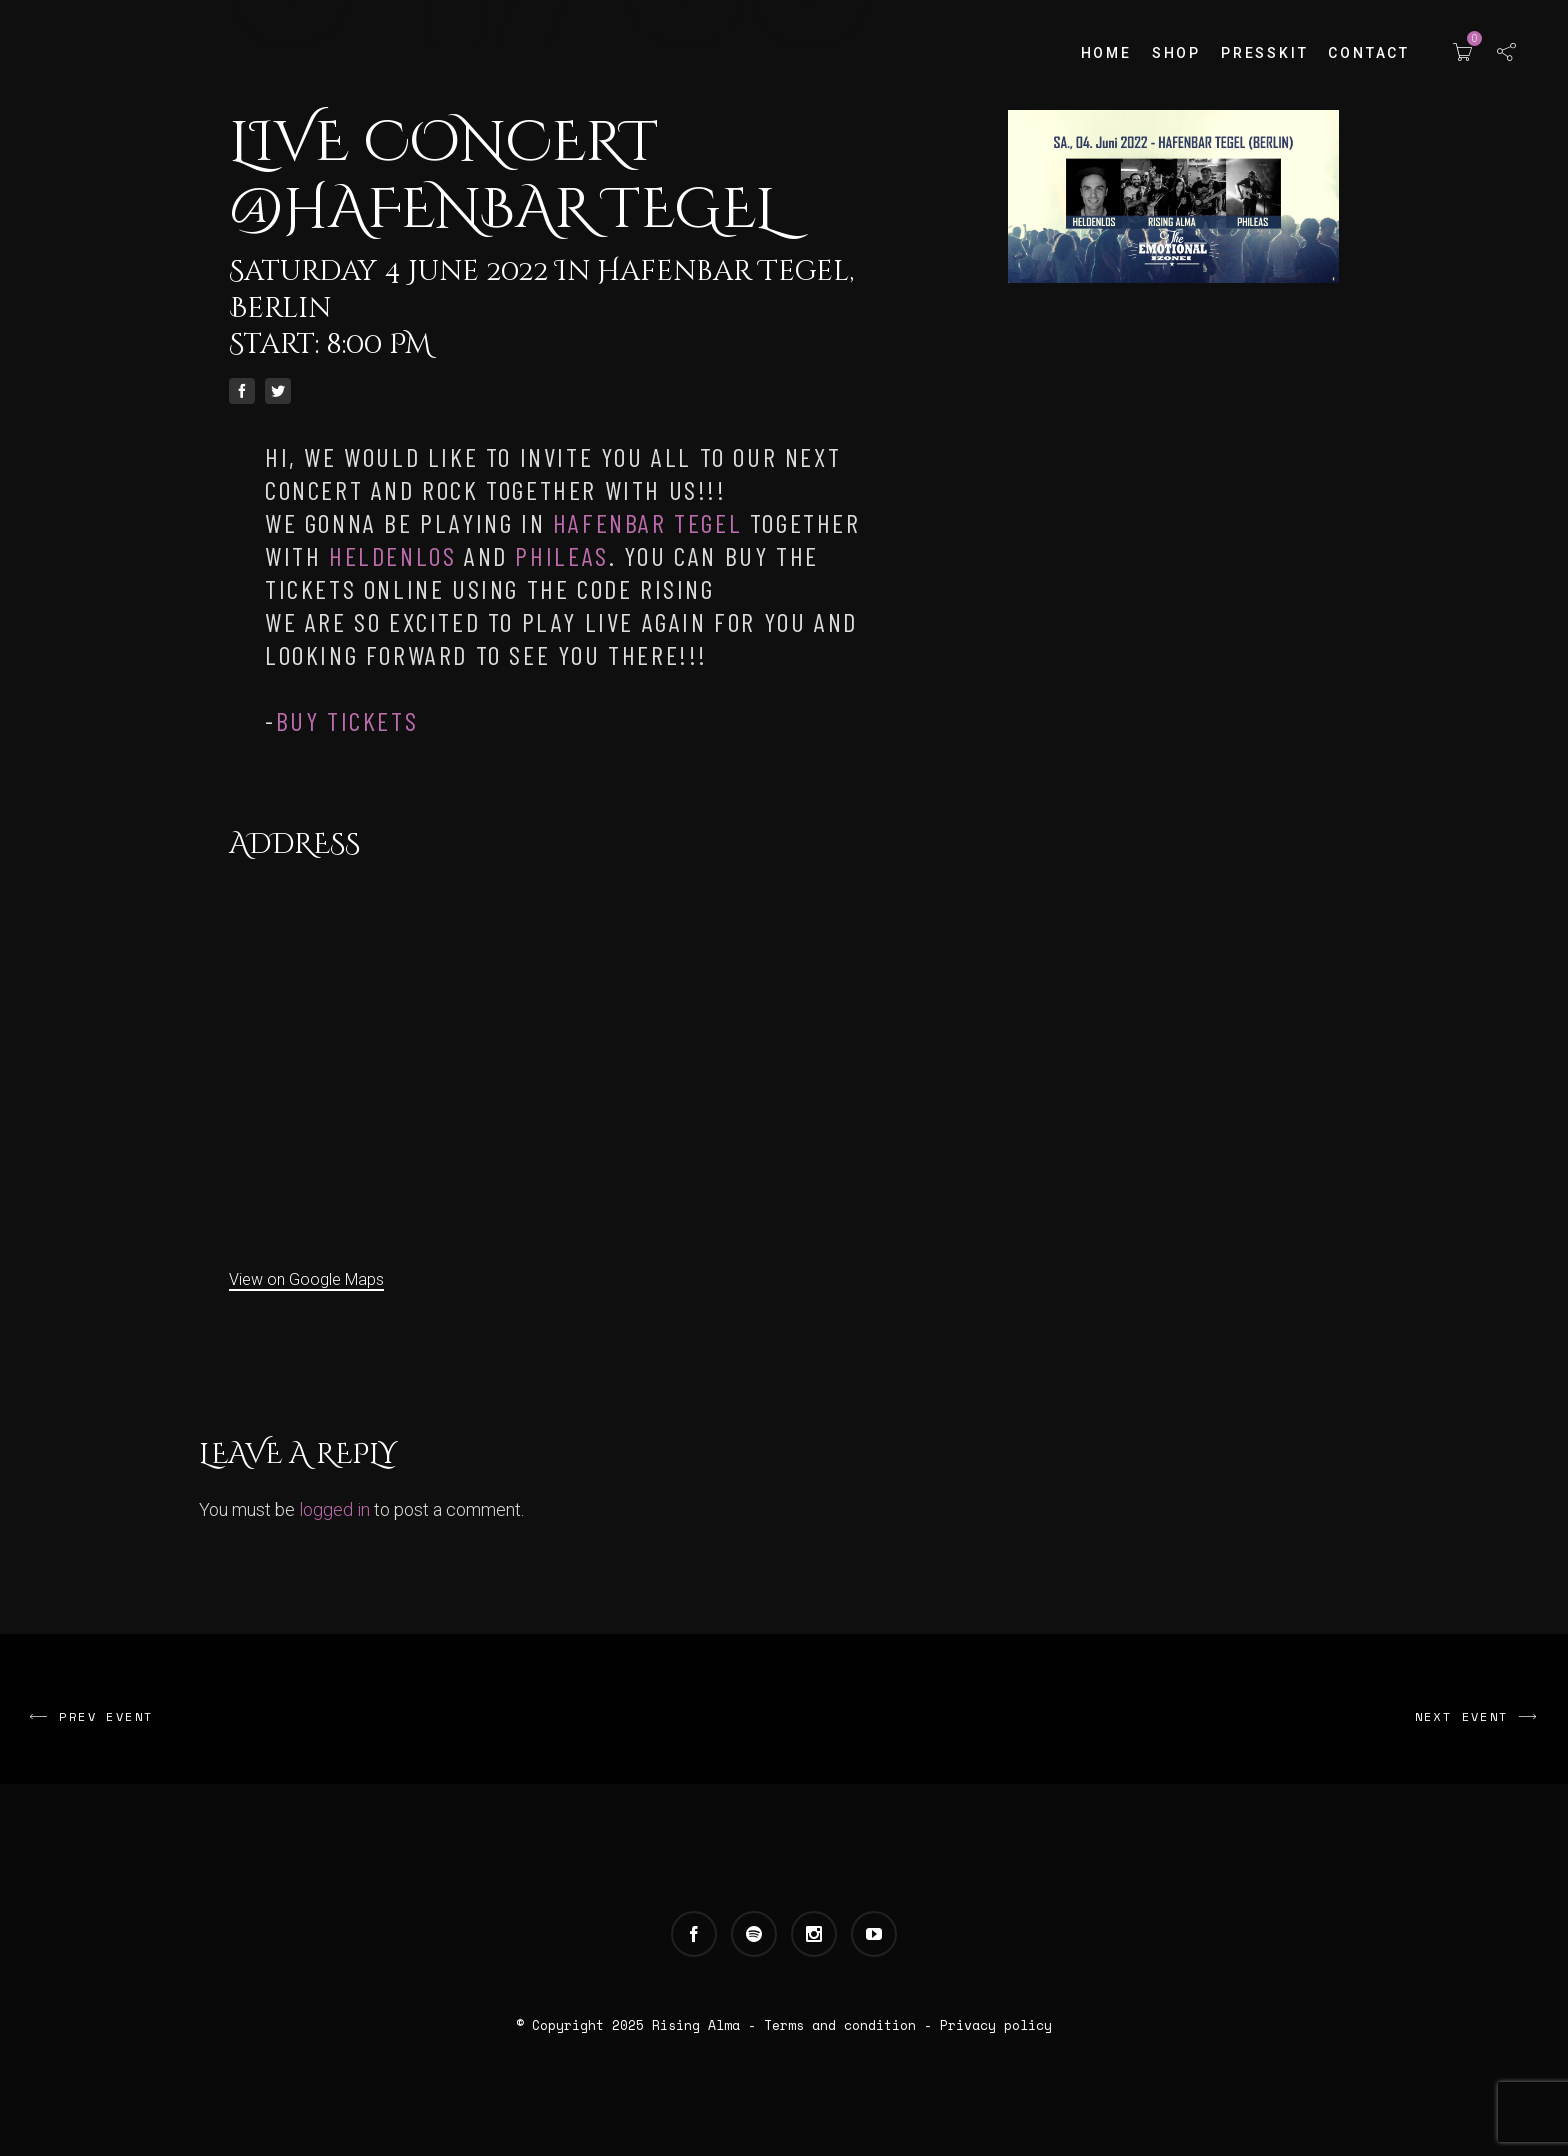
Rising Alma (696, 2025)
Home (1106, 53)
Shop (1176, 53)
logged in (334, 1509)
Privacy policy (996, 2025)
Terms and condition (840, 2025)
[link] (647, 522)
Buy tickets (347, 720)
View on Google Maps (306, 1279)
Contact (1369, 53)
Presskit (1264, 53)
